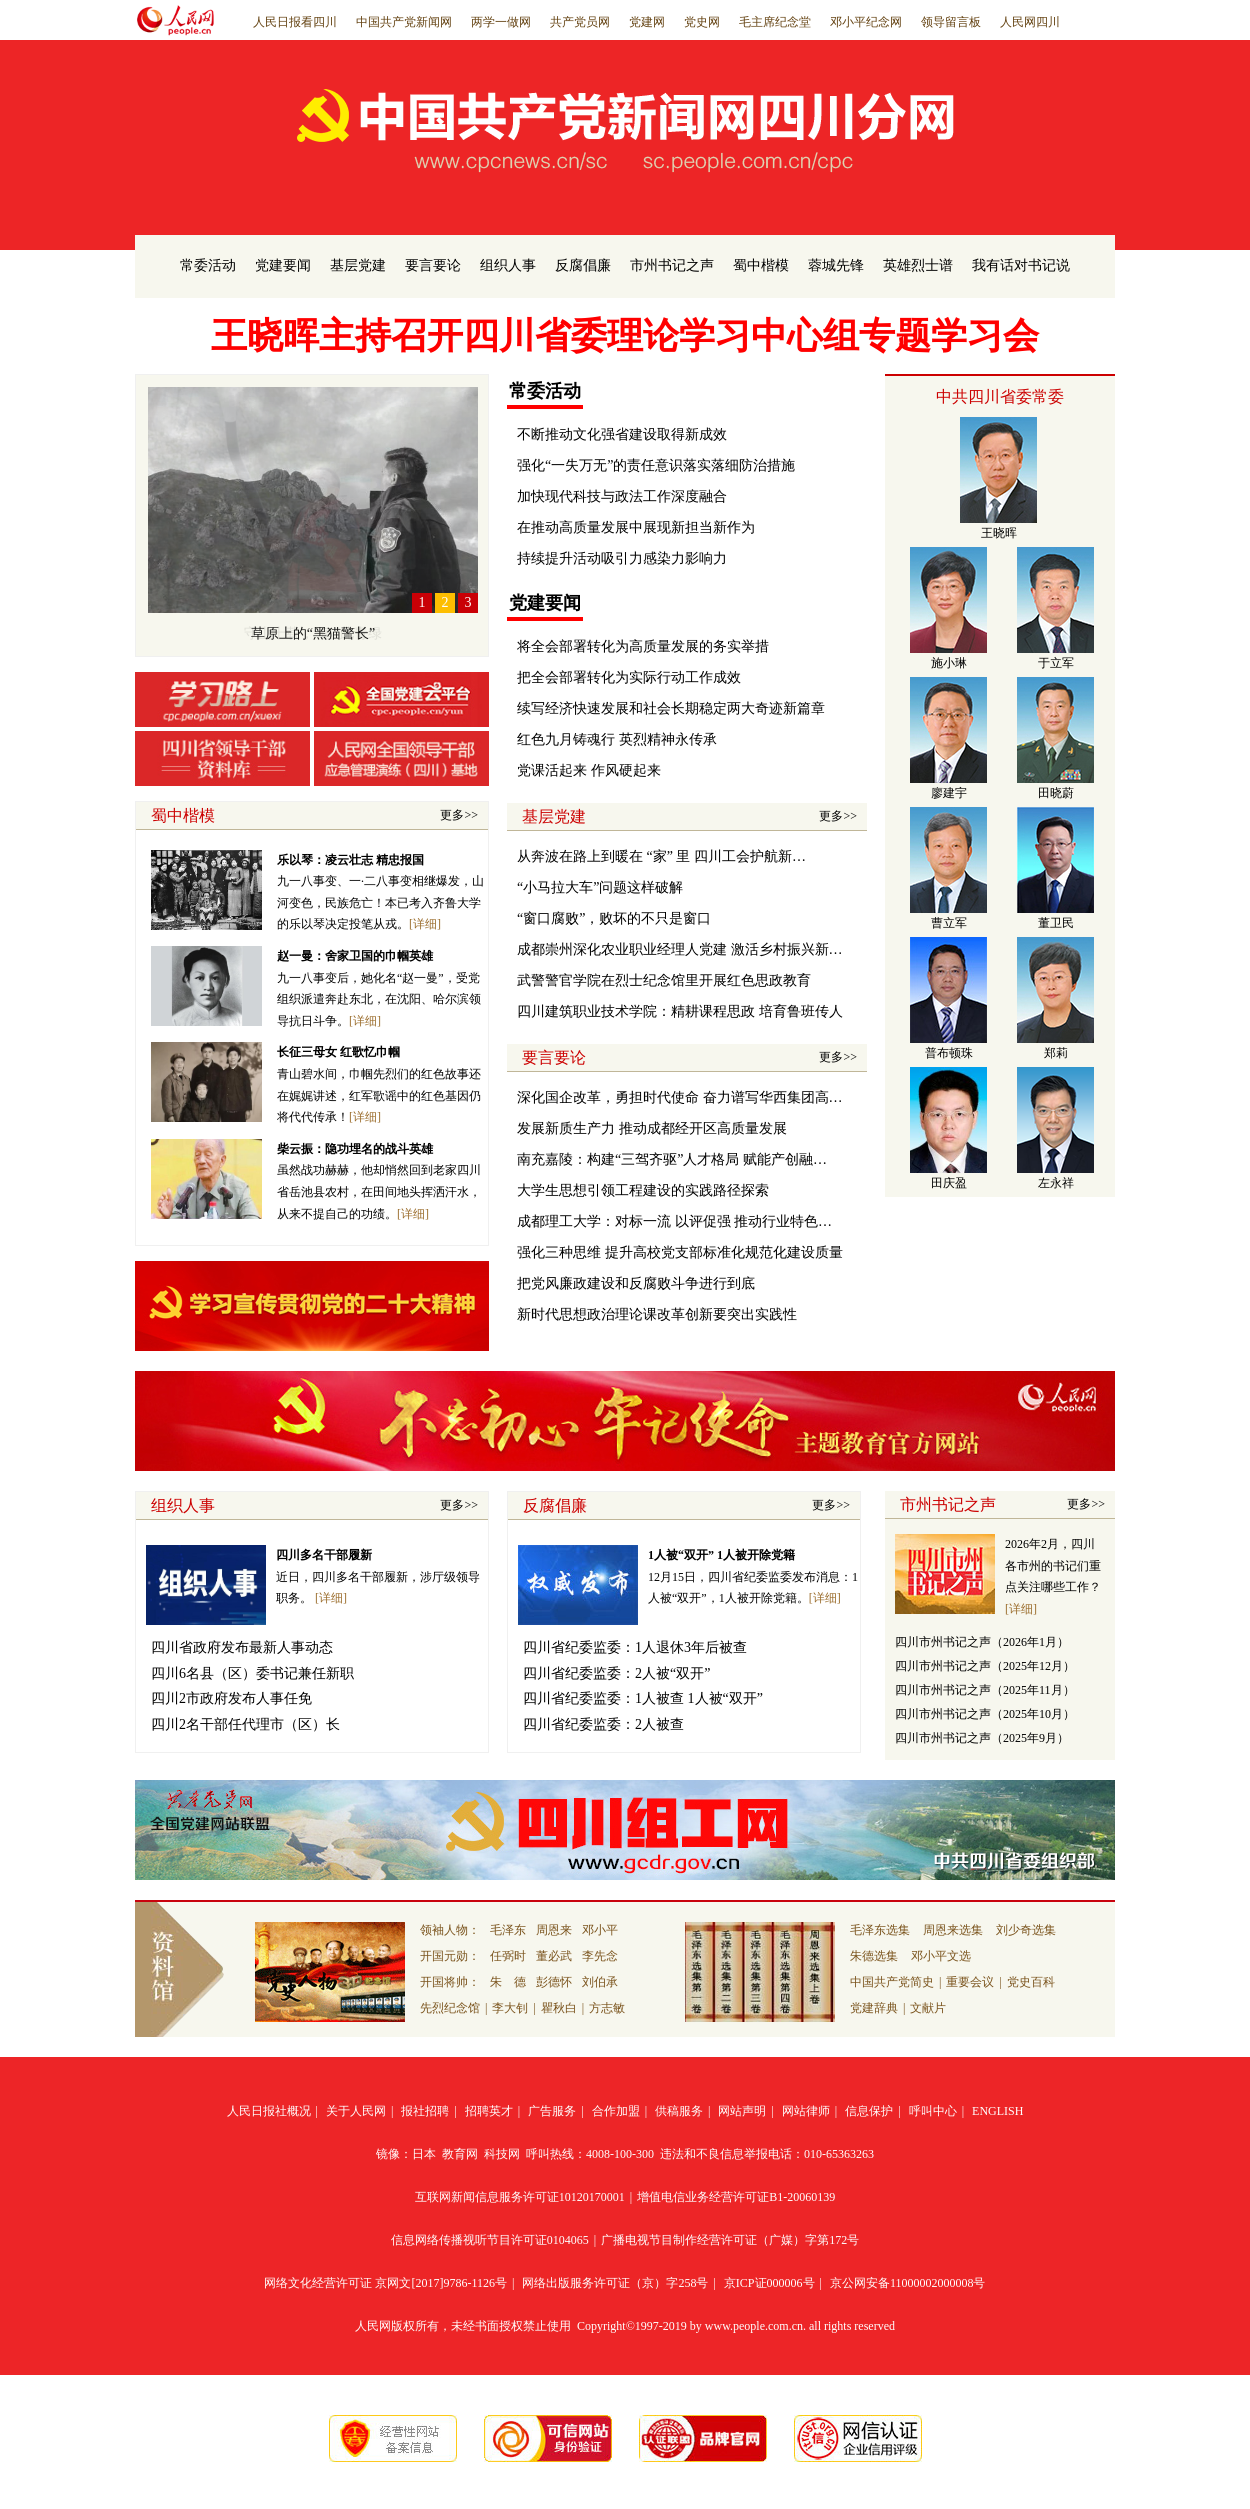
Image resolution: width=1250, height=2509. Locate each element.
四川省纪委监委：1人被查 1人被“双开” (643, 1698)
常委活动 (208, 265)
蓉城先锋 (836, 265)
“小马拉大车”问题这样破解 (600, 887)
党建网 (647, 22)
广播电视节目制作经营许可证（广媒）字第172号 (730, 2240)
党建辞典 (874, 2008)
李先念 (600, 1956)
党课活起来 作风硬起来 (589, 770)
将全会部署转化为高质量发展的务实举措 (643, 646)
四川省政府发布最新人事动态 (242, 1647)
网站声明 (742, 2111)
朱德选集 (874, 1956)
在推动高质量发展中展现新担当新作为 (636, 527)
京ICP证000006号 (769, 2283)
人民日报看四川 (295, 22)
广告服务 (552, 2111)
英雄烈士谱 (918, 265)
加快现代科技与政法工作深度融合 (622, 496)
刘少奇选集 (1026, 1930)
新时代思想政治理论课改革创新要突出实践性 (657, 1314)
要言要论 (433, 265)
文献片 (928, 2008)
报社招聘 (425, 2111)
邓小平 (600, 1930)
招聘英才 (489, 2111)
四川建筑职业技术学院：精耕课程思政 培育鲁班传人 (680, 1011)
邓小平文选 (941, 1956)
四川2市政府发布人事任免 (231, 1698)
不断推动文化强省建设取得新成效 (622, 434)
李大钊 (510, 2008)
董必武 (554, 1956)
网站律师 (806, 2111)
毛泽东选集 (880, 1930)
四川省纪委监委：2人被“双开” (616, 1673)
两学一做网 (501, 22)
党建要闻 (283, 265)
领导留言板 (951, 22)
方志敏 (607, 2008)
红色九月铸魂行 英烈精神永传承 (617, 739)
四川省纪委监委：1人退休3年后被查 (635, 1647)
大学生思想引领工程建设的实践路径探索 (643, 1190)
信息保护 (869, 2111)
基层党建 (358, 265)
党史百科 (1031, 1982)
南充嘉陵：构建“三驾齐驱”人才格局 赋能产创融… (672, 1159)
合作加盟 (616, 2111)
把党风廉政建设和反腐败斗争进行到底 (636, 1283)
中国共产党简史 (892, 1982)
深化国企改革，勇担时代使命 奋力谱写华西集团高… (680, 1097)
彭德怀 (554, 1982)
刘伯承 (600, 1982)
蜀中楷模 (761, 265)
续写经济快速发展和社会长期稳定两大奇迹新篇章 (671, 708)
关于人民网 (356, 2111)
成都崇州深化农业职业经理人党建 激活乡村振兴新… (680, 949)
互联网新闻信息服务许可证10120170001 (520, 2197)
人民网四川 (1030, 22)
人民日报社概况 (269, 2111)
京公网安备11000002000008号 (908, 2283)
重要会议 (970, 1982)
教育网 (460, 2154)
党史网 (702, 22)
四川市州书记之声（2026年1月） (982, 1642)
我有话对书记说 (1021, 265)
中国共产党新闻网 (404, 22)
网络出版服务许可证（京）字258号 (615, 2283)
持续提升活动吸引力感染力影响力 (622, 558)
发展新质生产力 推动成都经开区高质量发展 (652, 1128)
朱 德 (508, 1982)
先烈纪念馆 (450, 2008)
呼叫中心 (933, 2111)
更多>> (459, 815)
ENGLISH (997, 2111)
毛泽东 (508, 1930)
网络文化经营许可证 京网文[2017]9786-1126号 (385, 2283)
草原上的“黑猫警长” (313, 633)
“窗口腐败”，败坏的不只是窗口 (614, 918)
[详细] (425, 924)
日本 (424, 2154)
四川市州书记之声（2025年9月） (982, 1738)
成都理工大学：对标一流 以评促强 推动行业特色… (674, 1221)
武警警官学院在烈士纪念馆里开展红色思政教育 (664, 980)
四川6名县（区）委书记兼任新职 (252, 1673)
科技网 (502, 2154)
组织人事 (508, 265)
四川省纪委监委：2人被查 (603, 1724)
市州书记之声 (672, 265)
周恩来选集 (953, 1930)
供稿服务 (679, 2111)
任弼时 (508, 1956)
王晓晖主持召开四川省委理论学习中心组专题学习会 (625, 336)
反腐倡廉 (583, 265)
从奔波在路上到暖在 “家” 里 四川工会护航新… (661, 856)
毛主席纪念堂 (775, 22)
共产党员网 (580, 22)
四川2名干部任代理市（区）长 (245, 1724)
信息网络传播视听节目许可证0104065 (490, 2240)
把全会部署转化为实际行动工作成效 (629, 677)
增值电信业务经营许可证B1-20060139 (736, 2197)
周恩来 (554, 1930)
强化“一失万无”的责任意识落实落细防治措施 (656, 465)
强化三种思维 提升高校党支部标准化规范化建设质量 (680, 1252)
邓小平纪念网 (866, 22)
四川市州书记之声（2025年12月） (985, 1666)
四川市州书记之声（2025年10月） (985, 1714)
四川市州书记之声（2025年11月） (985, 1690)
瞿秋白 (559, 2008)
